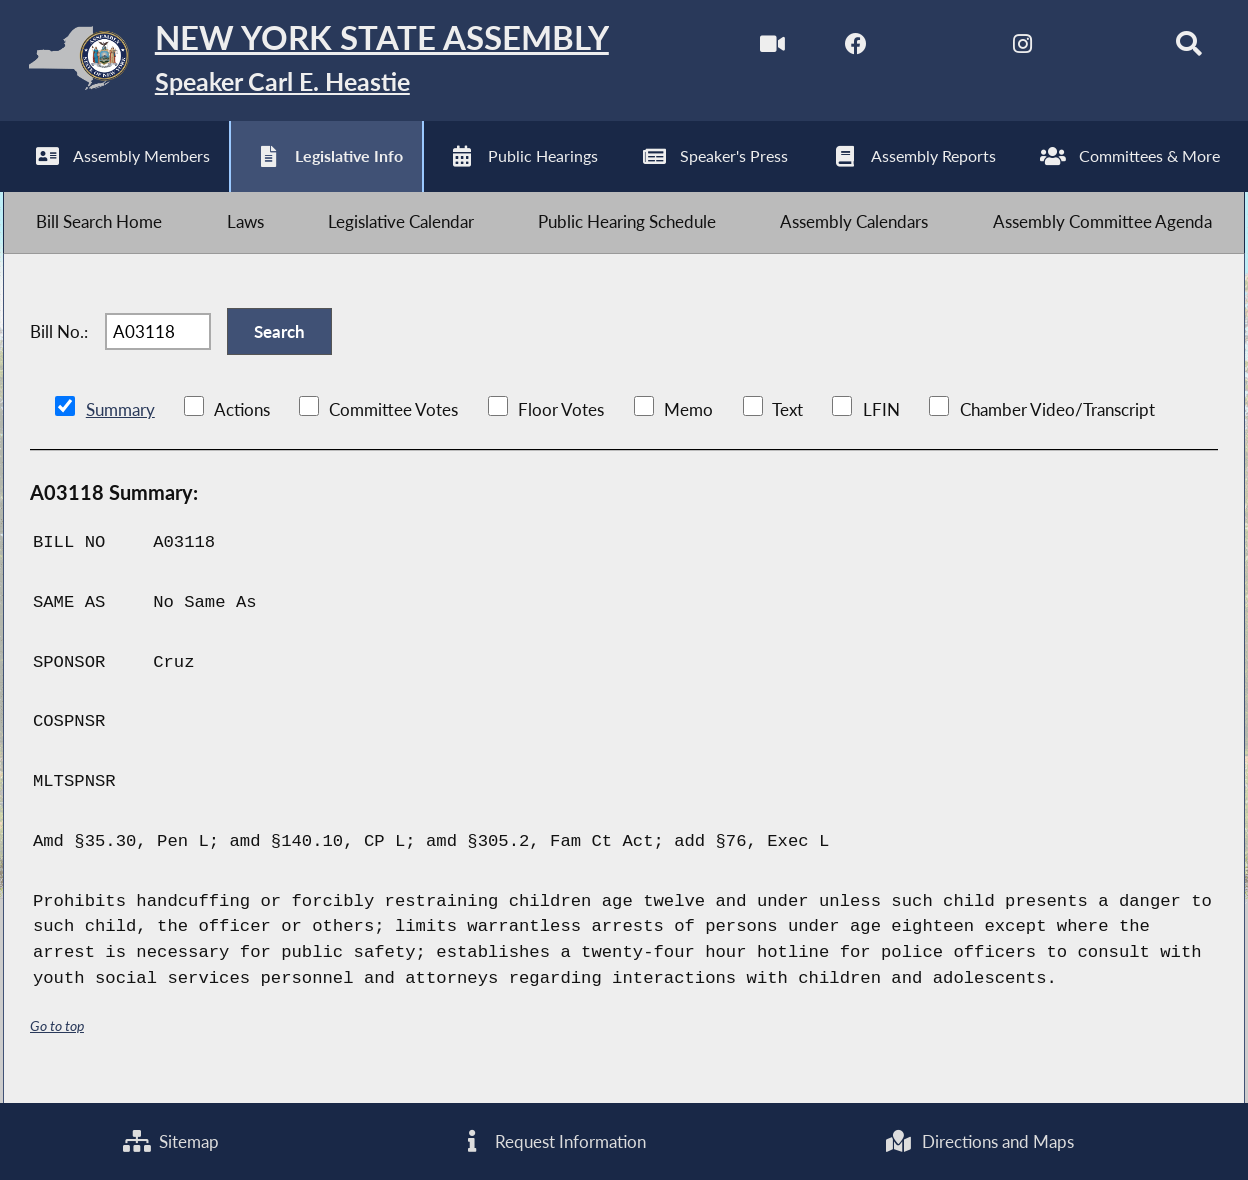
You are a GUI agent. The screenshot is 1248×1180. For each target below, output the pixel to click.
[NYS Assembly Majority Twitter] (932, 48)
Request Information (552, 1140)
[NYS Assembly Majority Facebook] (848, 48)
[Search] (1183, 48)
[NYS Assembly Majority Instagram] (1016, 48)
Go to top (57, 1037)
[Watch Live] (764, 48)
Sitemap (171, 1140)
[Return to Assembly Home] (313, 62)
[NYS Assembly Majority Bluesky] (1099, 48)
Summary (120, 421)
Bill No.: (59, 340)
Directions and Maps (979, 1140)
